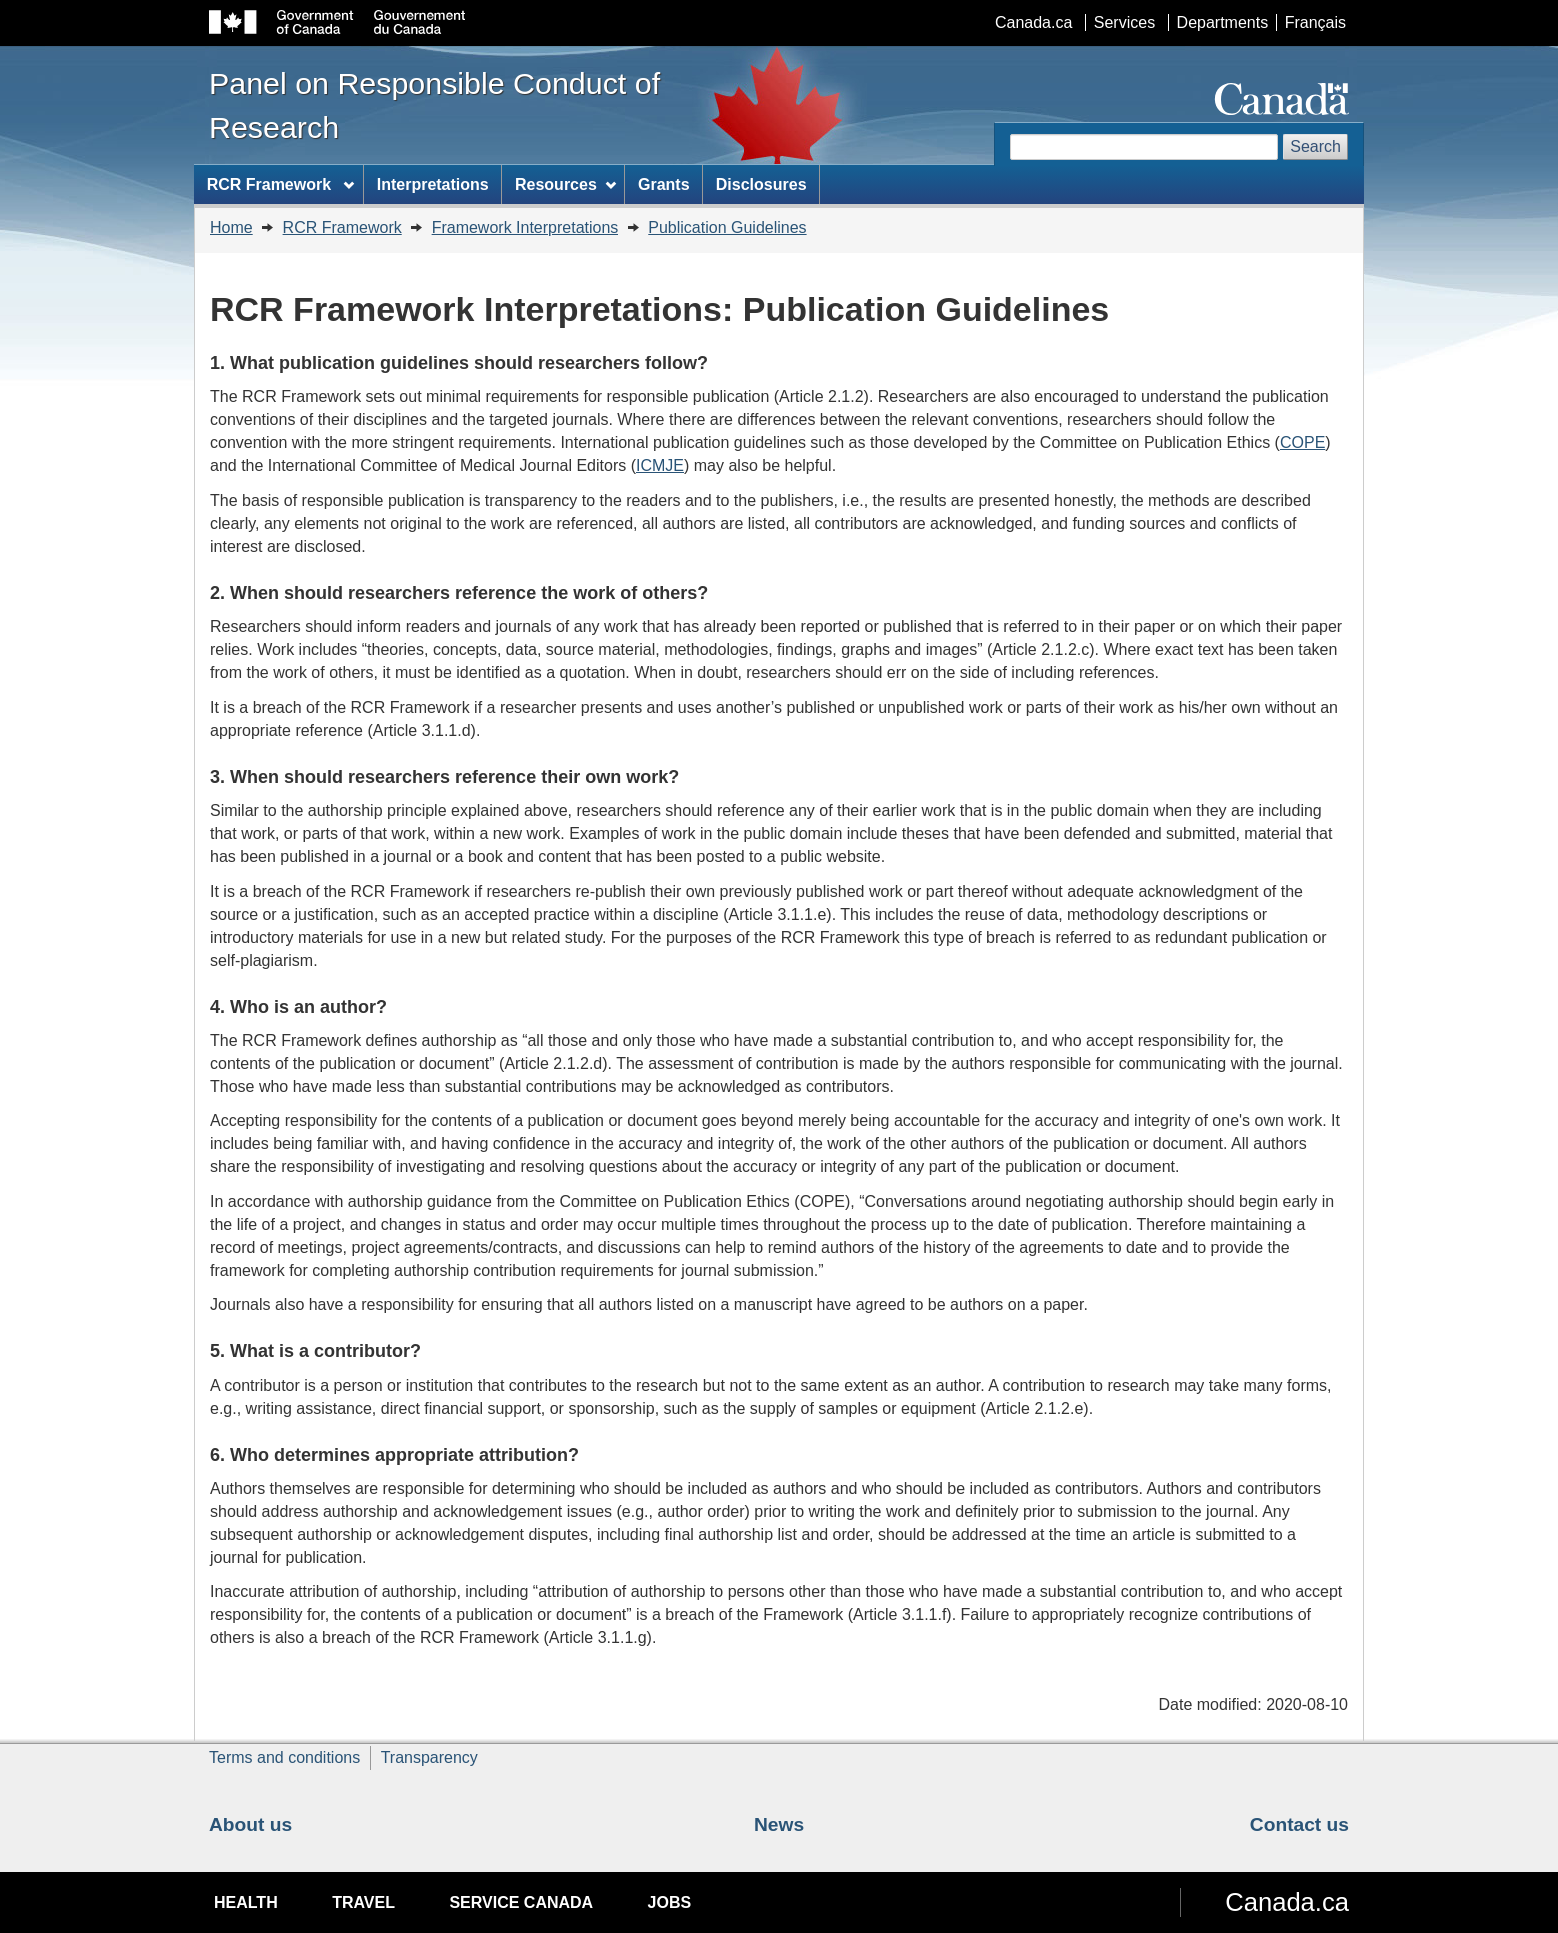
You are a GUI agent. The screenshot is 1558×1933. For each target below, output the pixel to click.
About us (250, 1824)
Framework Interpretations (525, 227)
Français (1315, 22)
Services (1124, 22)
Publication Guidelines (727, 227)
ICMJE (660, 465)
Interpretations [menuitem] (433, 184)
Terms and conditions (284, 1757)
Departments (1223, 22)
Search (1315, 146)
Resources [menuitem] (565, 184)
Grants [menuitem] (664, 184)
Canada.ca (1033, 22)
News (779, 1824)
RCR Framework (342, 227)
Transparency (429, 1757)
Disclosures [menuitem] (761, 184)
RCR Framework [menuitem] (281, 184)
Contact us (1299, 1824)
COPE (1302, 442)
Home (231, 227)
